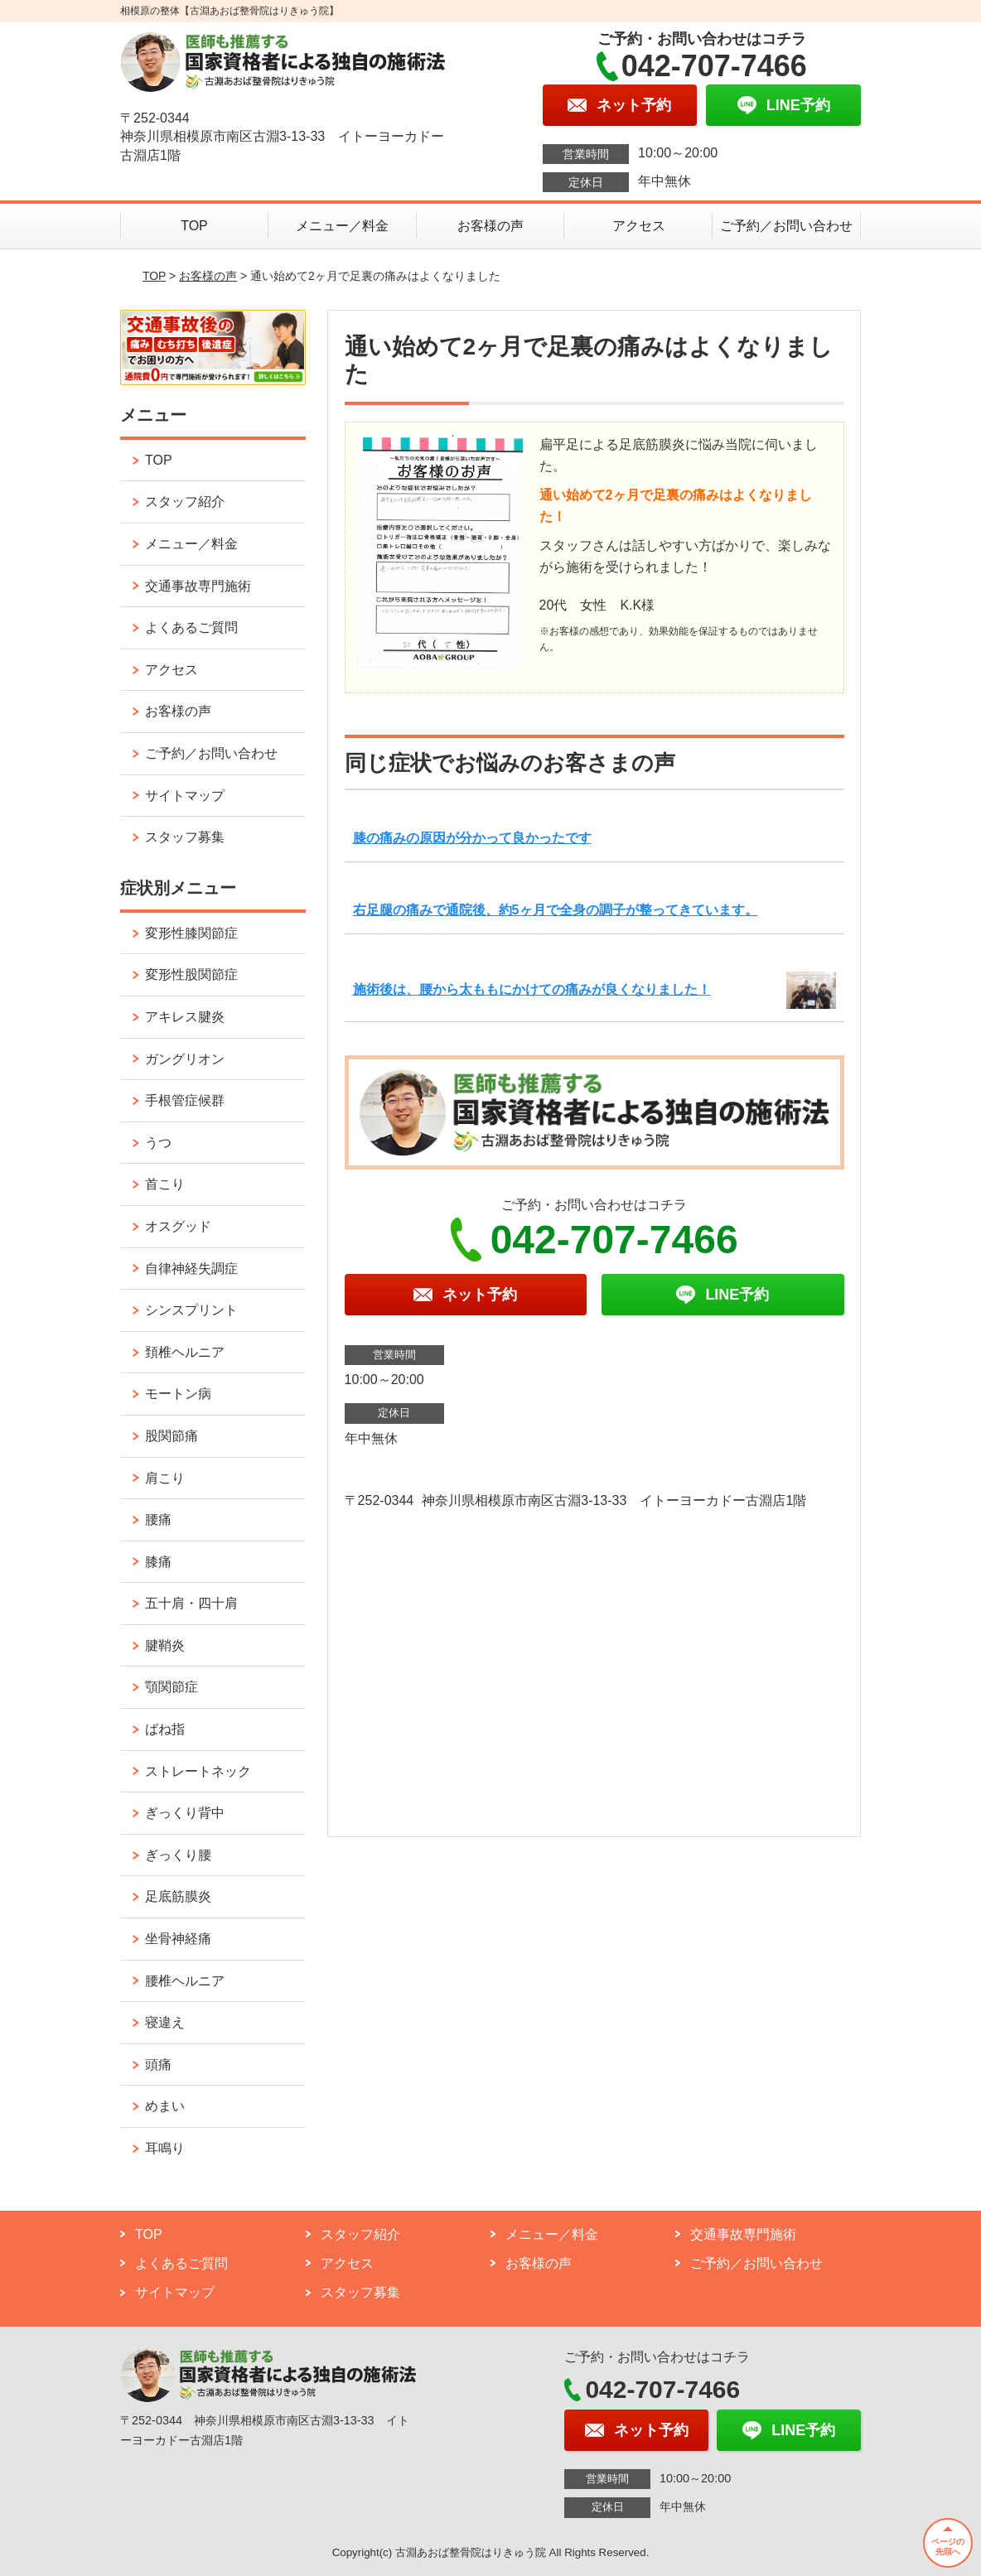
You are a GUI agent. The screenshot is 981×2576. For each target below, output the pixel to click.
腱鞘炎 (165, 1645)
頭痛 (158, 2064)
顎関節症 (171, 1687)
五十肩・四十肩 (191, 1603)
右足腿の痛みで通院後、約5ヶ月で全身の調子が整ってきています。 (555, 910)
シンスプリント (191, 1310)
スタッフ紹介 (185, 501)
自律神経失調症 (191, 1268)
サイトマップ (185, 796)
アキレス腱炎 (185, 1017)
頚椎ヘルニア (185, 1352)
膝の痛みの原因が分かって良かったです (472, 838)
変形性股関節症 (191, 974)
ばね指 (165, 1729)
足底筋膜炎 (178, 1896)
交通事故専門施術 (198, 586)
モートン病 (178, 1394)
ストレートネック (198, 1771)
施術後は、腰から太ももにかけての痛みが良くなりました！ (532, 989)
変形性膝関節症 (191, 933)
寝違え (165, 2022)
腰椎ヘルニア (185, 1981)
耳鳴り (165, 2148)
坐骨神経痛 (178, 1939)
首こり (165, 1184)
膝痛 (158, 1562)
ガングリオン (185, 1059)
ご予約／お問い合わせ (786, 226)
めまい (165, 2106)
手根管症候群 (185, 1100)
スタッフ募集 (185, 837)
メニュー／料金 (342, 226)
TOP (194, 226)
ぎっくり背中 (185, 1813)
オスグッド (178, 1226)
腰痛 (158, 1519)
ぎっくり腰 (178, 1855)
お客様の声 (490, 226)
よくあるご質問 (191, 627)
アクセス (638, 226)
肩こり (165, 1478)
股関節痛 (171, 1436)
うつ (158, 1143)
